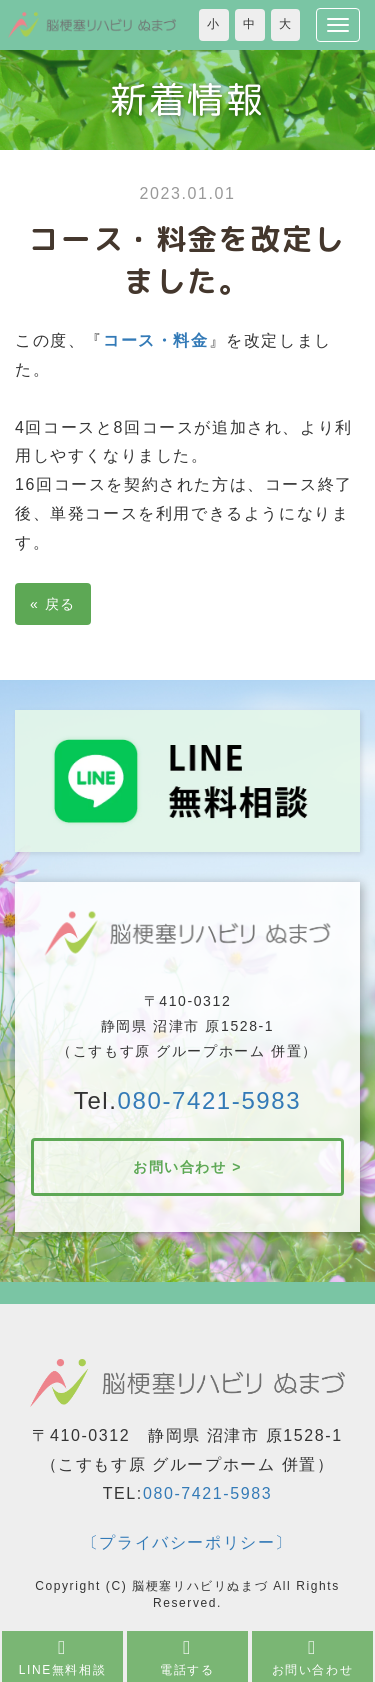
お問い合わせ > (187, 1167)
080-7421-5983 (210, 1100)
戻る (53, 604)
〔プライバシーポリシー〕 (187, 1542)
